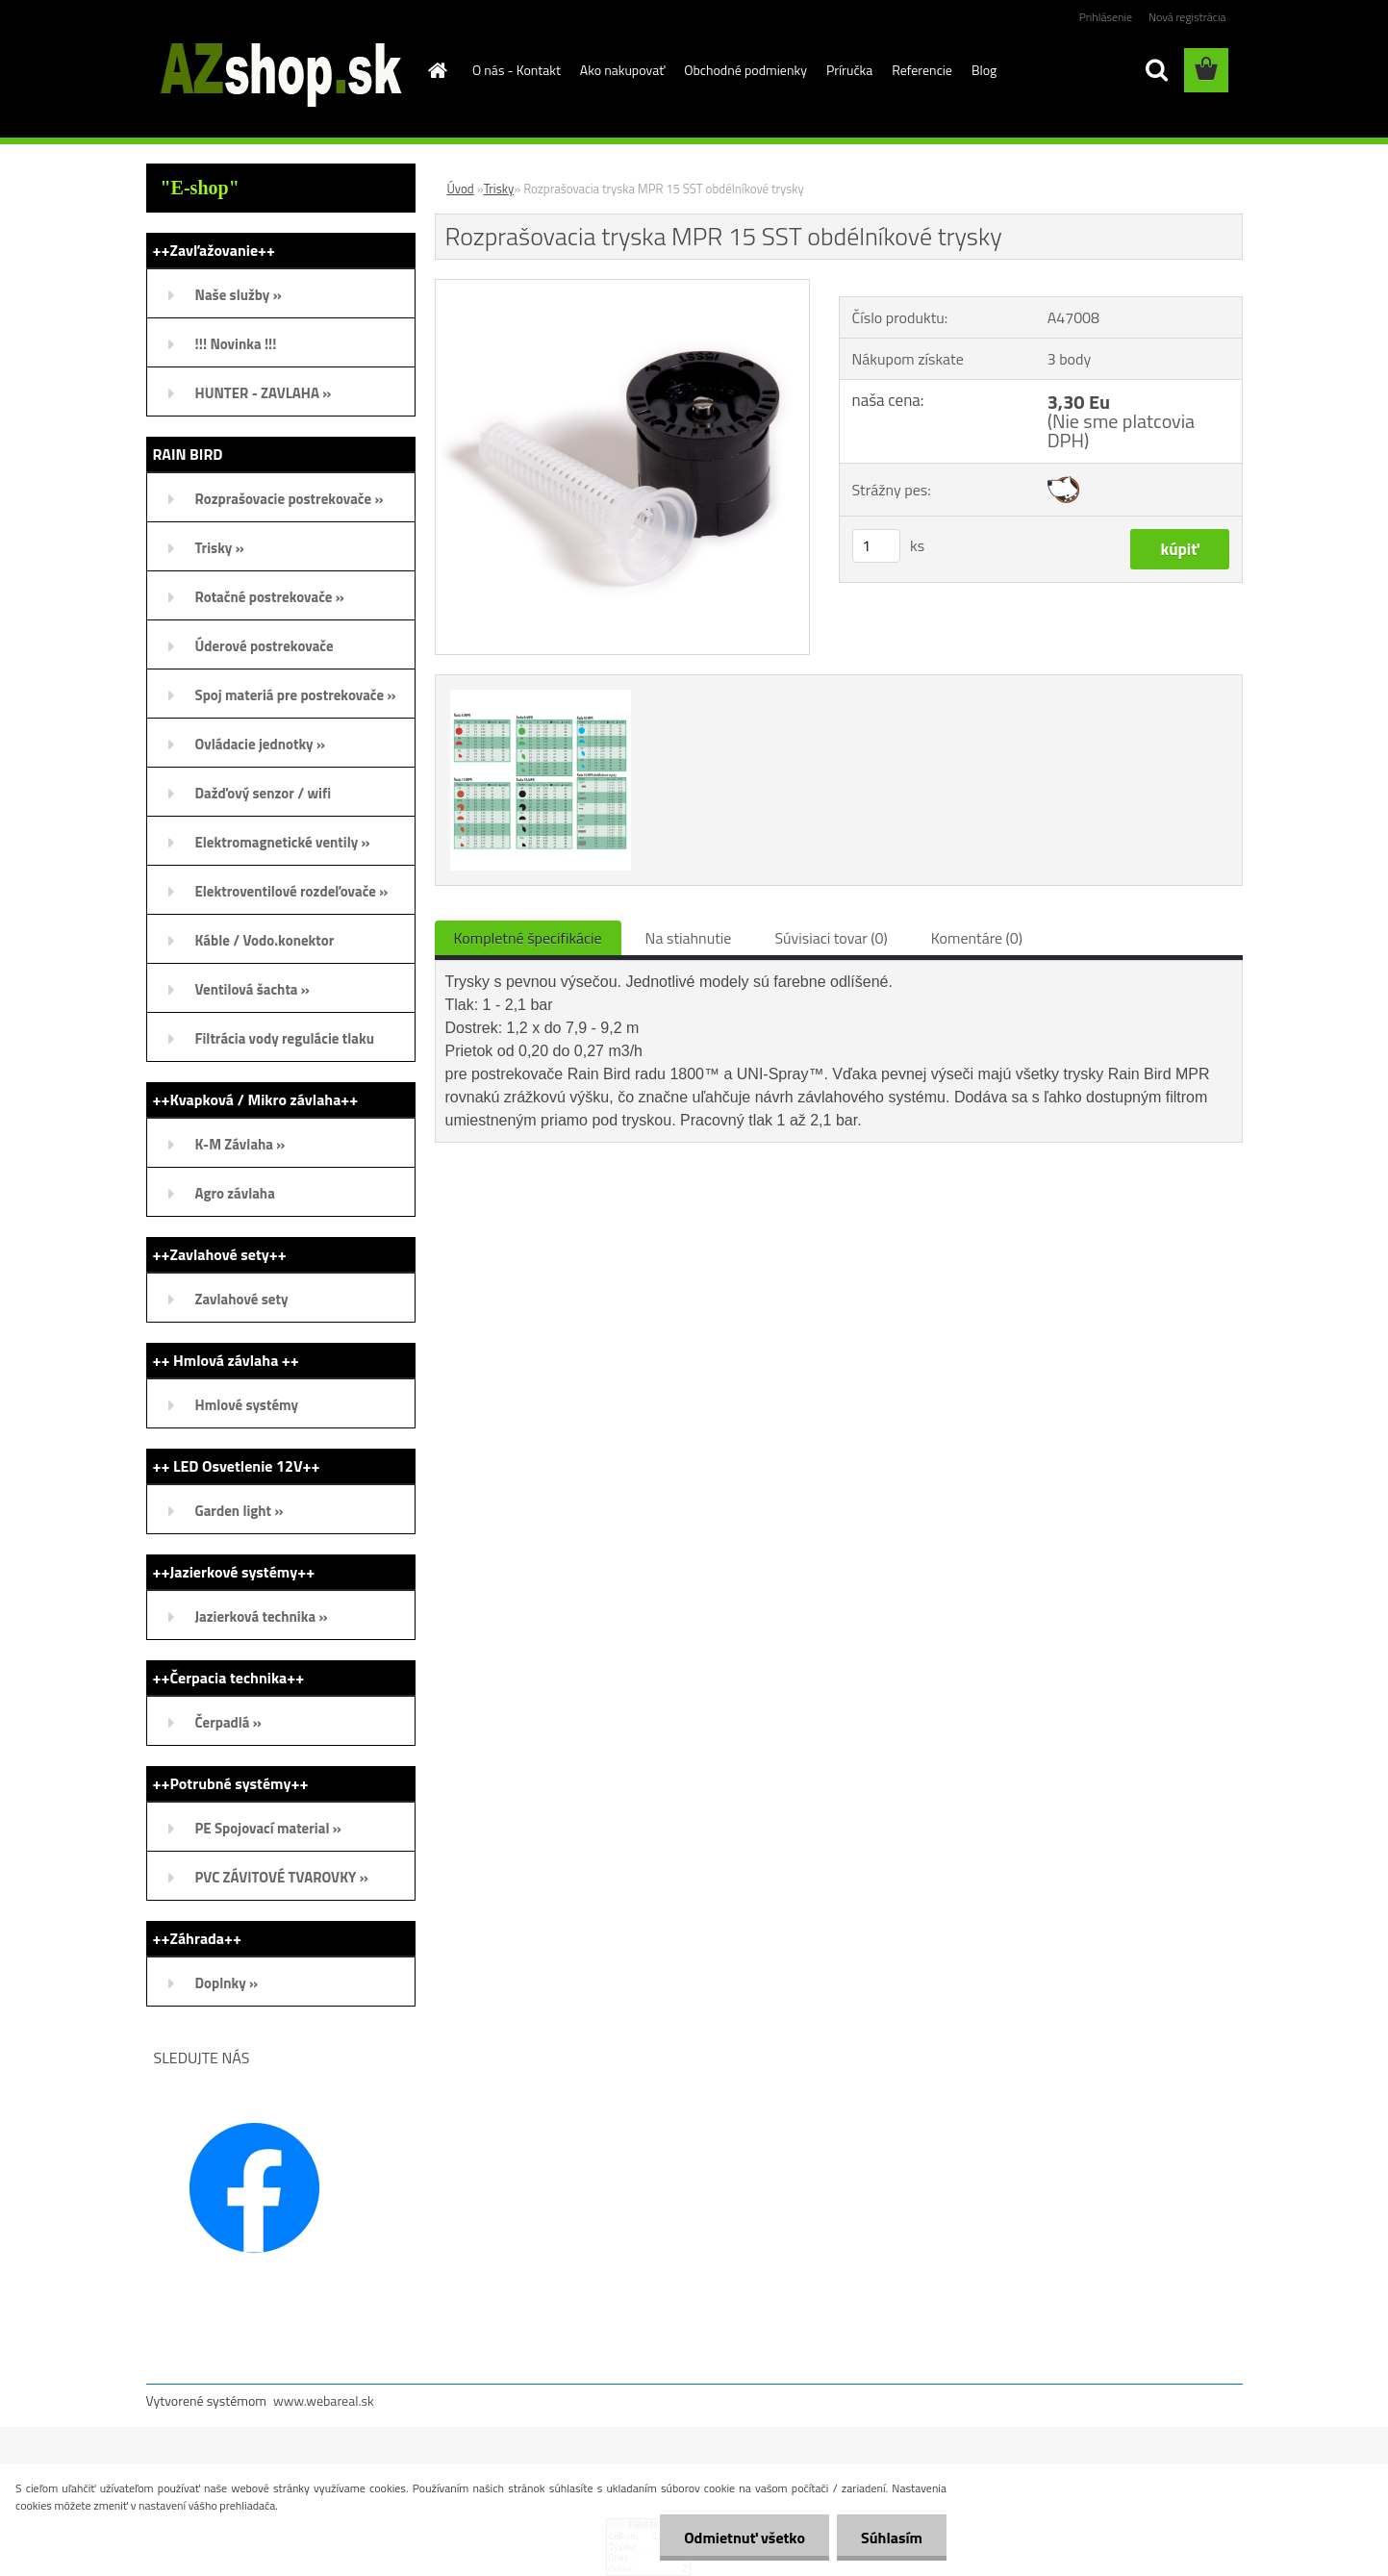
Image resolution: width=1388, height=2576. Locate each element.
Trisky (499, 188)
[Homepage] (436, 70)
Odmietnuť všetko (744, 2537)
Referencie (922, 70)
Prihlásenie (1105, 17)
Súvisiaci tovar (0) (830, 937)
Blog (984, 70)
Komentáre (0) (976, 937)
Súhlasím (891, 2537)
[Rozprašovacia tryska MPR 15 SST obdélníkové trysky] (623, 287)
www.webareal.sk (323, 2400)
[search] (1156, 70)
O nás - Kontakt (516, 70)
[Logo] (278, 71)
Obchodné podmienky (745, 70)
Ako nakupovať (622, 70)
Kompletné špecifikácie (528, 937)
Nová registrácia (1187, 17)
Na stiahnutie (688, 937)
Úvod (460, 188)
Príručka (849, 70)
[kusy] (876, 546)
